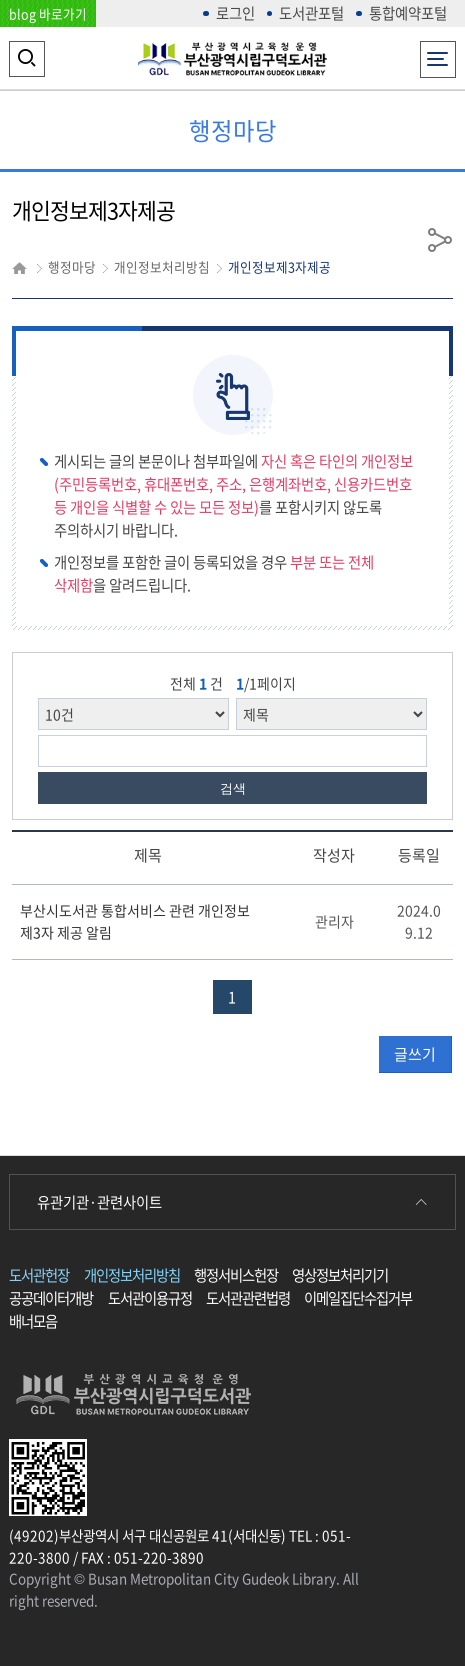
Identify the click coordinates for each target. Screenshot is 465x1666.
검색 (233, 788)
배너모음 (33, 1321)
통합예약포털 (408, 13)
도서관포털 (311, 13)
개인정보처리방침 (132, 1275)
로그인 (235, 13)
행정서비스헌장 (236, 1275)
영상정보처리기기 (340, 1275)
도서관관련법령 (248, 1298)
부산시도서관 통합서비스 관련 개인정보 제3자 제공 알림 (135, 921)
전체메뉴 (437, 53)
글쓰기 (415, 1054)
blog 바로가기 (48, 13)
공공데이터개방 (51, 1298)
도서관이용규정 (150, 1298)
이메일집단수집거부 (358, 1298)
